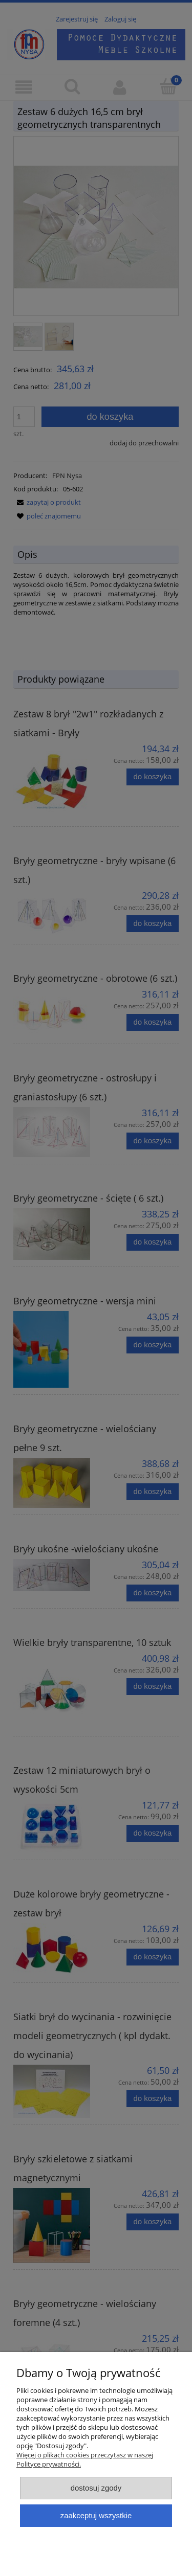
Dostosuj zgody (96, 2487)
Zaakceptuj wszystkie (96, 2515)
